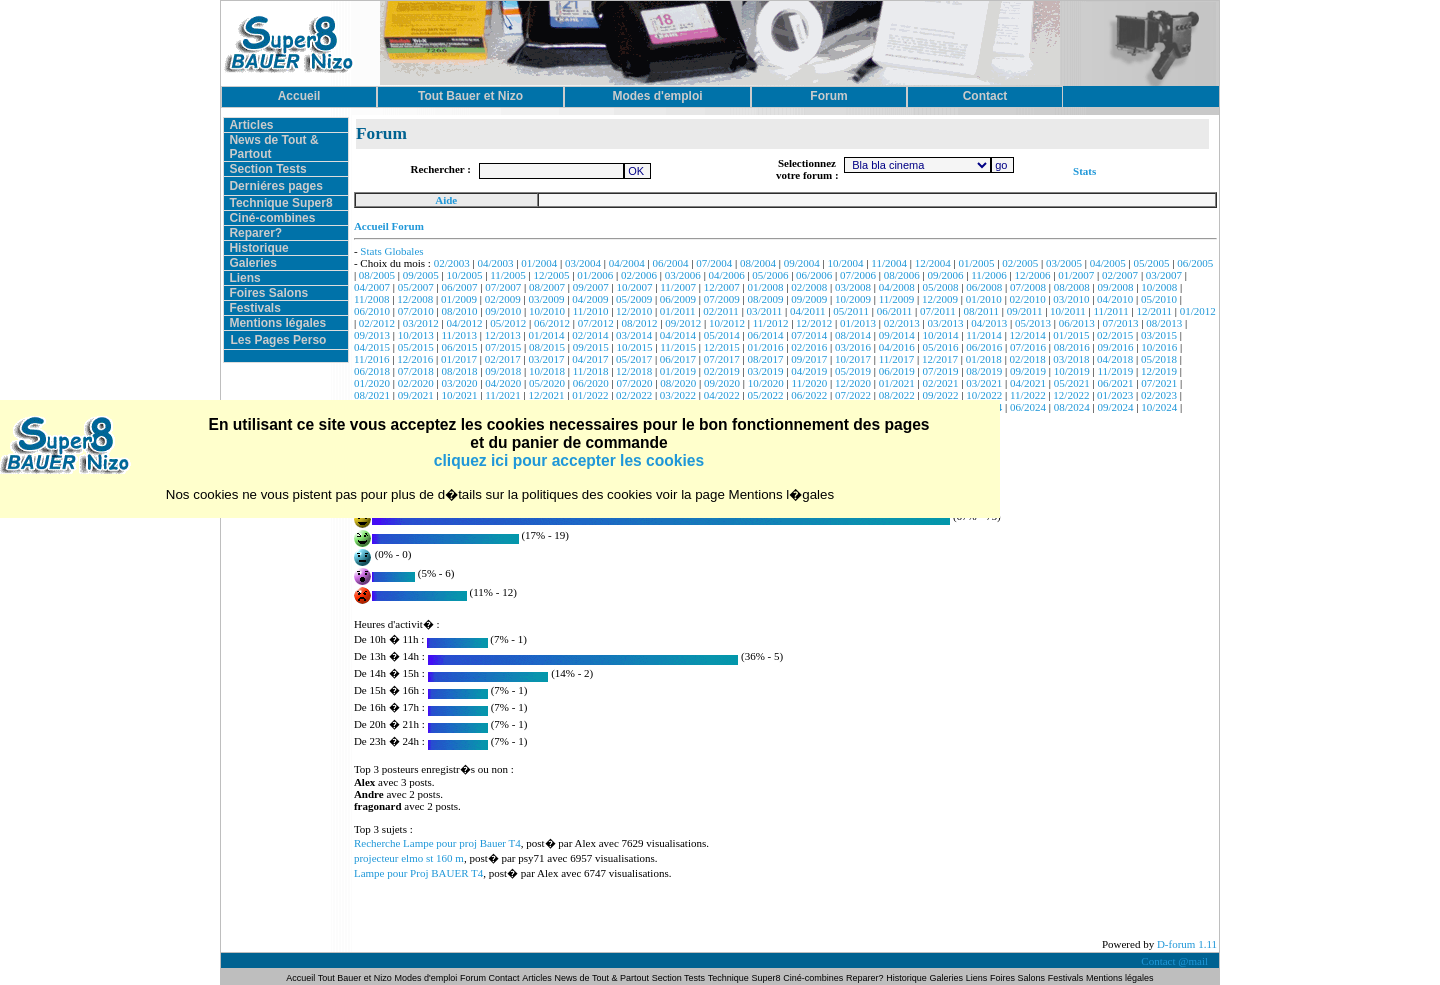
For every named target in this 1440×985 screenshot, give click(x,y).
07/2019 (940, 371)
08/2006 (902, 275)
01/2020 (372, 383)
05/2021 (1072, 383)
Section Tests (267, 169)
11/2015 (678, 347)
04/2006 (727, 275)
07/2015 (503, 347)
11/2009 (897, 299)
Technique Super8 (280, 203)
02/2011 (721, 311)
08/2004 (758, 263)
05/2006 (770, 275)
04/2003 (495, 263)
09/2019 (1028, 371)
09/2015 (591, 347)
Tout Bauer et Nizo (355, 978)
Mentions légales (277, 323)
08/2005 (377, 275)
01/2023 (1115, 395)
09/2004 (802, 263)
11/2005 (508, 275)
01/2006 (595, 275)
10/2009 (853, 299)
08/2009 (765, 299)
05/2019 (853, 371)
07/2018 (416, 371)
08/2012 (639, 323)
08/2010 (459, 311)
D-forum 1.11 (1187, 944)
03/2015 (1159, 335)
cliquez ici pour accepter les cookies (569, 460)
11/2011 (1110, 311)
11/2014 (984, 335)
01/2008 (765, 287)
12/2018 (634, 371)
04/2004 (627, 263)
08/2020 (678, 383)
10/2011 (1068, 311)
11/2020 (810, 383)
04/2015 (372, 347)
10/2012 (727, 323)
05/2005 (1152, 263)
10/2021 (459, 395)
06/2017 (678, 359)
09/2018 (503, 371)
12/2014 (1028, 335)
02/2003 (452, 263)
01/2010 (984, 299)
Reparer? (255, 233)
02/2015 (1115, 335)
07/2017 (722, 359)
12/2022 (1071, 395)
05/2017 (634, 359)
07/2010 (416, 311)
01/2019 (678, 371)
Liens (244, 278)
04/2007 (372, 287)
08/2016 (1072, 347)
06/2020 (591, 383)
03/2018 (1071, 359)
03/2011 (765, 311)
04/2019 (809, 371)
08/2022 (897, 395)
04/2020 (503, 383)
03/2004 (583, 263)
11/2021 (503, 395)
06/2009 (678, 299)
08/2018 (459, 371)
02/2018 (1028, 359)
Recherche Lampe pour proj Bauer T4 (437, 843)
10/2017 (853, 359)
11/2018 (591, 371)
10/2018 (547, 371)
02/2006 (639, 275)
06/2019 (897, 371)
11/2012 (771, 323)
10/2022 (984, 395)
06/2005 (1195, 263)
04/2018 (1115, 359)
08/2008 (1072, 287)
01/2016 (765, 347)
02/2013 (902, 323)
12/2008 (415, 299)
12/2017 (940, 359)
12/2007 (722, 287)
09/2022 (940, 395)
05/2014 (722, 335)
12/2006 (1033, 275)
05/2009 (634, 299)
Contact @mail (1175, 961)
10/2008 (1159, 287)
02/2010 (1028, 299)
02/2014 (590, 335)
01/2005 (976, 263)
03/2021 (984, 383)
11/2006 (989, 275)
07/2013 (1120, 323)
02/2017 (503, 359)
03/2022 (678, 395)
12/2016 (415, 359)
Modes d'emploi (426, 978)
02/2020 (416, 383)
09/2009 (809, 299)
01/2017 (459, 359)
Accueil (301, 978)
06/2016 (984, 347)
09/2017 (809, 359)
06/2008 (984, 287)
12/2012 (814, 323)
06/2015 (459, 347)
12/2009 (940, 299)
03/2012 (421, 323)
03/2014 (634, 335)
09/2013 (372, 335)
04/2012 (464, 323)
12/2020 (853, 383)
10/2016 (1159, 347)
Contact (504, 978)
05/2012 (508, 323)
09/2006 (945, 275)
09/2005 (421, 275)
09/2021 (416, 395)
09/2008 (1116, 287)
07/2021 (1159, 383)
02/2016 (809, 347)
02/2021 (940, 383)
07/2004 (714, 263)
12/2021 (547, 395)
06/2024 (1028, 407)
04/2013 (989, 323)
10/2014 (940, 335)
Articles (251, 125)
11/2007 (678, 287)
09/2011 (1025, 311)
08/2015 (547, 347)
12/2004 (933, 263)
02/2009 (503, 299)
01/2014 (547, 335)
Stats (1084, 171)
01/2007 (1076, 275)
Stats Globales (391, 251)
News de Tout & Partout (602, 978)
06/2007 (459, 287)
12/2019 (1159, 371)
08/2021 (372, 395)
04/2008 (897, 287)
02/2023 (1159, 395)
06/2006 (814, 275)
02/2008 (809, 287)
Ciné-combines (272, 218)
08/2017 (765, 359)
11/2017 (897, 359)
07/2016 (1028, 347)
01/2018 (984, 359)
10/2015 (635, 347)
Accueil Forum (389, 226)
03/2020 (459, 383)
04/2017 (590, 359)
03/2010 (1071, 299)
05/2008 (940, 287)
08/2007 (547, 287)
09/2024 (1116, 407)
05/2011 (851, 311)
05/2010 (1159, 299)
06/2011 (895, 311)
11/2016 (372, 359)
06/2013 (1077, 323)
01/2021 (897, 383)
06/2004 (671, 263)
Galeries (252, 263)
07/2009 (722, 299)
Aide (446, 200)
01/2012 (1198, 311)
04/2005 (1108, 263)
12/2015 (722, 347)
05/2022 (765, 395)
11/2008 (372, 299)
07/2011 (938, 311)
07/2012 (596, 323)
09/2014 (897, 335)
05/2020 (547, 383)
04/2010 (1115, 299)
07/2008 (1028, 287)
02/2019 (722, 371)
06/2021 (1116, 383)
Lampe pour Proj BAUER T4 (418, 873)
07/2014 (809, 335)
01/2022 (590, 395)
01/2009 (459, 299)
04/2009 (590, 299)
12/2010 (634, 311)
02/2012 (377, 323)
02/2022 (634, 395)
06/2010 (372, 311)
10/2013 (416, 335)
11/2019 (1116, 371)
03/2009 (547, 299)
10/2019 (1072, 371)
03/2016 (853, 347)
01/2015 (1071, 335)
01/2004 (539, 263)
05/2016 (940, 347)
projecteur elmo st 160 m (409, 858)
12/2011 (1154, 311)
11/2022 (1028, 395)
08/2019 (984, 371)
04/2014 (678, 335)
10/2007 (635, 287)
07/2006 (858, 275)
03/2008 (853, 287)
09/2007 (591, 287)
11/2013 (459, 335)
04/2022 (722, 395)
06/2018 (372, 371)
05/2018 (1159, 359)
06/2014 (765, 335)
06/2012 (552, 323)
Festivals (254, 308)
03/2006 (683, 275)
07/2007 (503, 287)
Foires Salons (268, 293)
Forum (474, 978)
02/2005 (1020, 263)
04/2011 (808, 311)
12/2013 (503, 335)
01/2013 (858, 323)
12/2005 (552, 275)
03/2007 (1164, 275)
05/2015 (416, 347)
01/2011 (678, 311)
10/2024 (1159, 407)
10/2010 (547, 311)
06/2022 (809, 395)
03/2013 (945, 323)
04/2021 (1028, 383)
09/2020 (722, 383)
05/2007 (416, 287)
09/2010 (503, 311)
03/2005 (1064, 263)
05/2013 (1033, 323)
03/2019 (765, 371)
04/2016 (897, 347)
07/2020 (635, 383)
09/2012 (683, 323)
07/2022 (853, 395)
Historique (258, 248)
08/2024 (1072, 407)
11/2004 (889, 263)
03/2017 (547, 359)
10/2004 (846, 263)
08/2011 (981, 311)
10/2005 (464, 275)
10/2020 (766, 383)
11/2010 (591, 311)
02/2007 (1120, 275)
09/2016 (1116, 347)
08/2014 (853, 335)
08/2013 (1164, 323)
